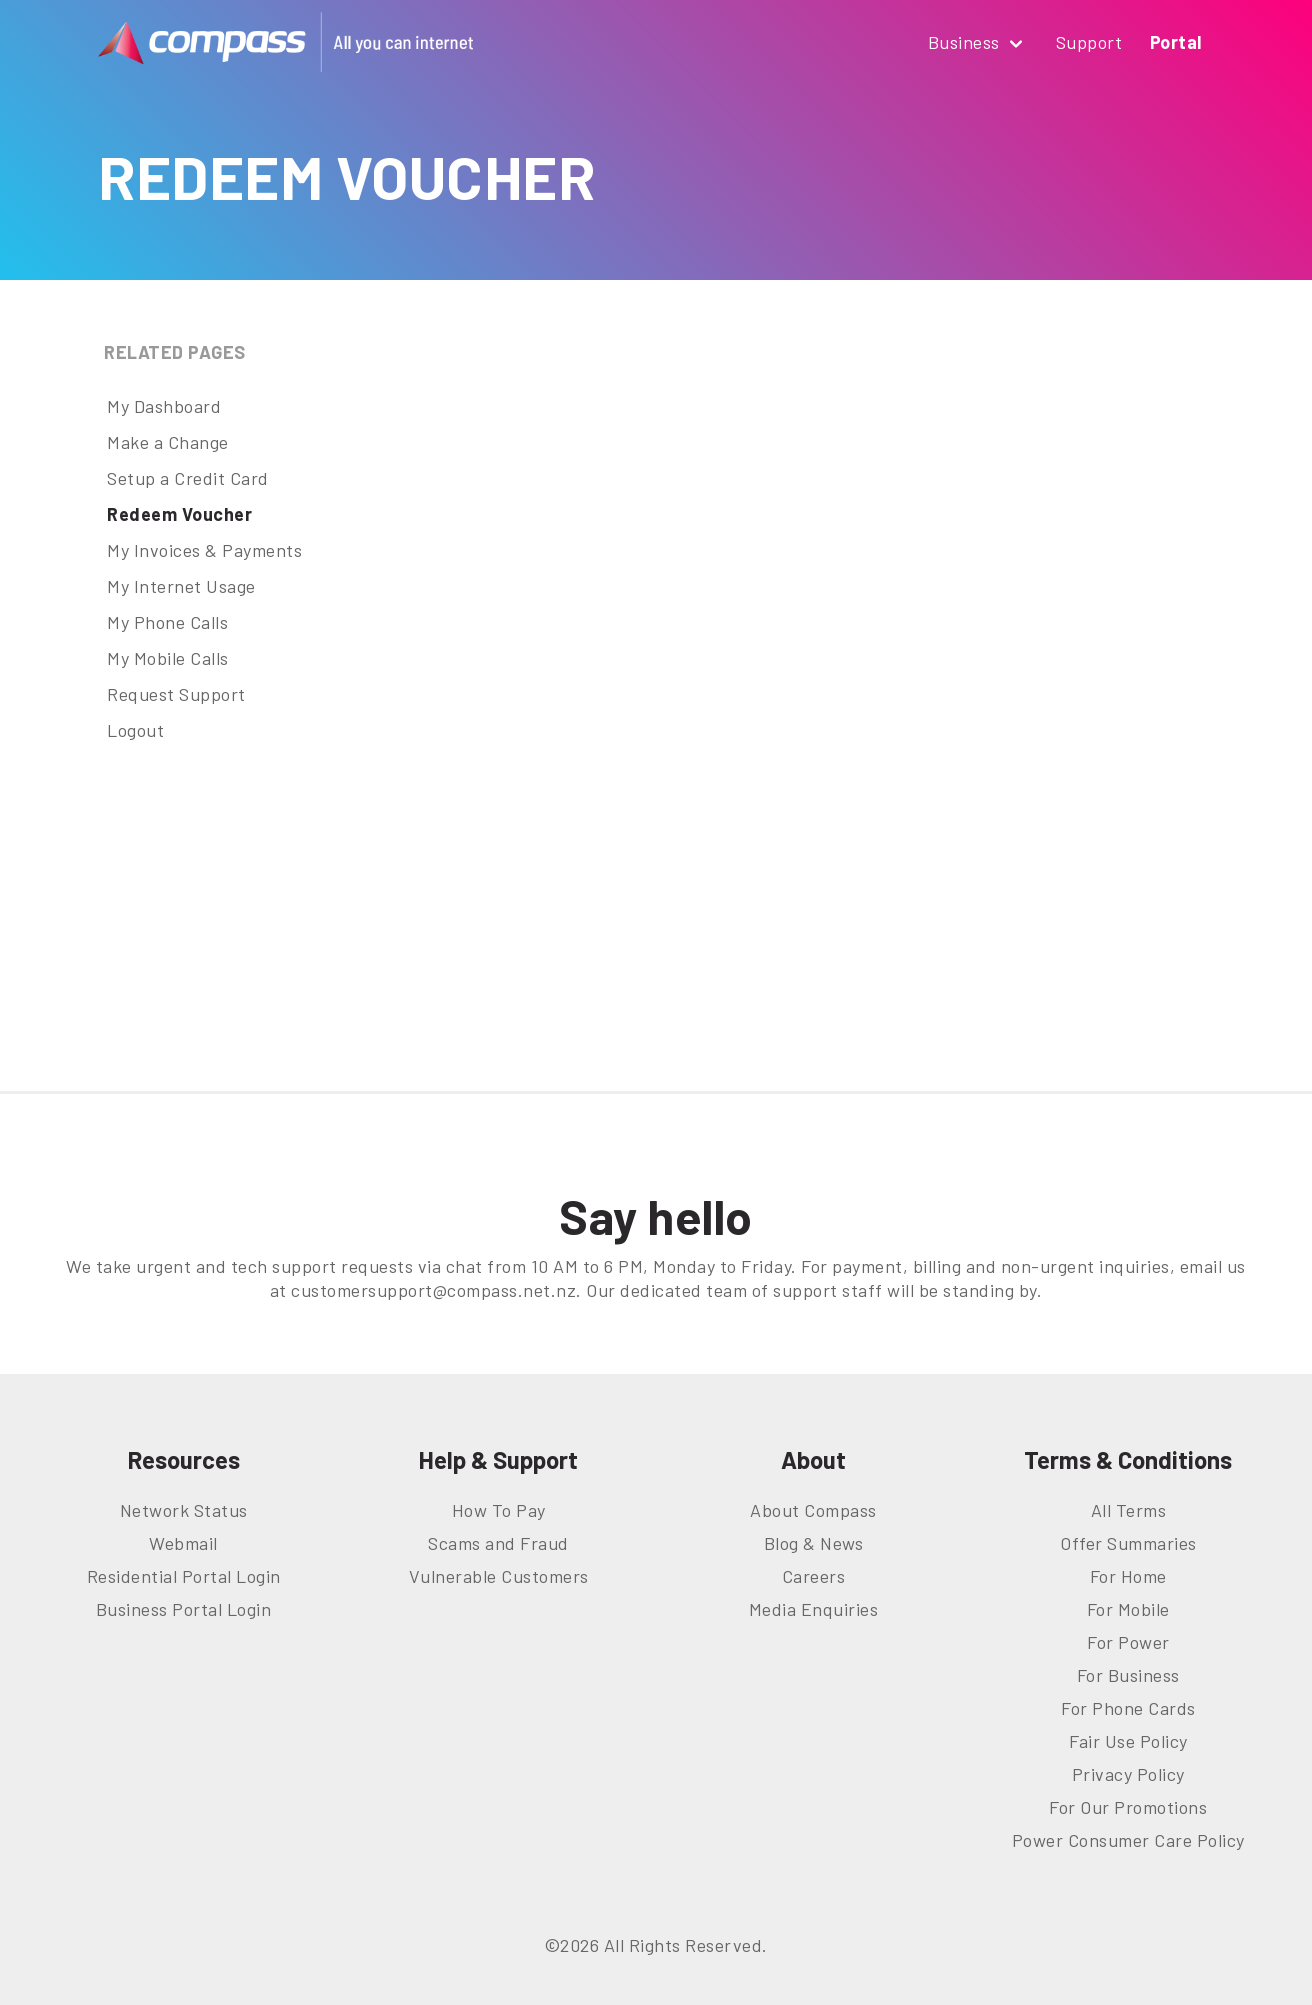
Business (978, 43)
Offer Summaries (1128, 1543)
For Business (1128, 1675)
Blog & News (814, 1543)
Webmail (183, 1543)
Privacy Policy (1128, 1774)
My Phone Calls (167, 622)
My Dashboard (164, 406)
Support (1089, 42)
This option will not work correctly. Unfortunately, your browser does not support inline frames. (851, 695)
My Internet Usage (181, 586)
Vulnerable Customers (499, 1576)
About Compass (813, 1510)
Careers (814, 1576)
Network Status (184, 1510)
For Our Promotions (1128, 1807)
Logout (135, 730)
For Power (1128, 1642)
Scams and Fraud (498, 1543)
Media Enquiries (814, 1609)
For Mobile (1128, 1609)
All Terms (1129, 1510)
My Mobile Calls (168, 658)
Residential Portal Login (184, 1576)
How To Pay (499, 1510)
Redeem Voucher (179, 514)
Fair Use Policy (1128, 1741)
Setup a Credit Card (188, 478)
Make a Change (168, 442)
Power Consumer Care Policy (1128, 1840)
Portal (1176, 42)
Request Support (176, 694)
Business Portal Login (184, 1609)
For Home (1128, 1576)
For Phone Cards (1128, 1708)
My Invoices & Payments (204, 550)
